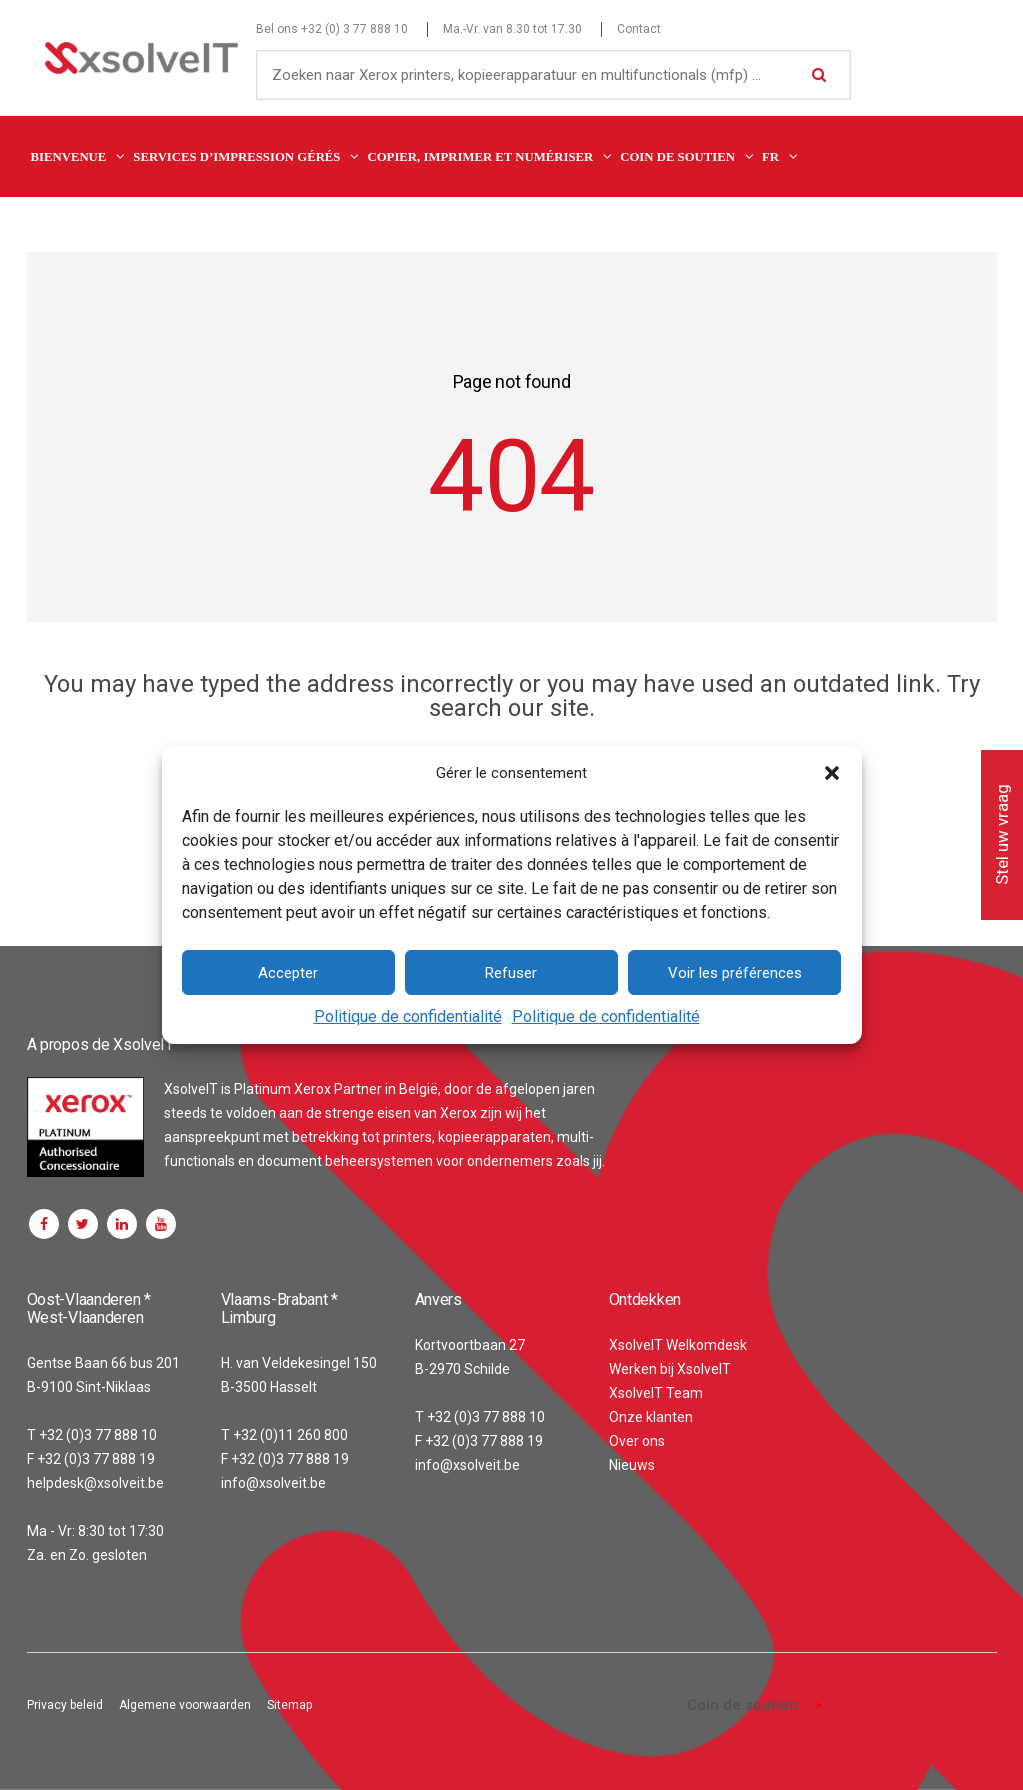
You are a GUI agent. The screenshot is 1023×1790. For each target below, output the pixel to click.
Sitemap (289, 1705)
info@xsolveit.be (273, 1483)
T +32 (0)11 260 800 (284, 1435)
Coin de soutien (742, 1705)
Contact (639, 29)
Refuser (511, 973)
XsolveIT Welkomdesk (678, 1345)
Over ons (637, 1441)
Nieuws (632, 1465)
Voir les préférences (735, 973)
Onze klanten (651, 1417)
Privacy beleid (65, 1705)
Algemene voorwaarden (185, 1705)
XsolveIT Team (656, 1393)
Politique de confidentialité (408, 1016)
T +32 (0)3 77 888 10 (92, 1435)
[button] (832, 773)
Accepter (288, 973)
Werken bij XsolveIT (670, 1369)
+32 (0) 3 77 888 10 (354, 29)
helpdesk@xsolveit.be (95, 1483)
